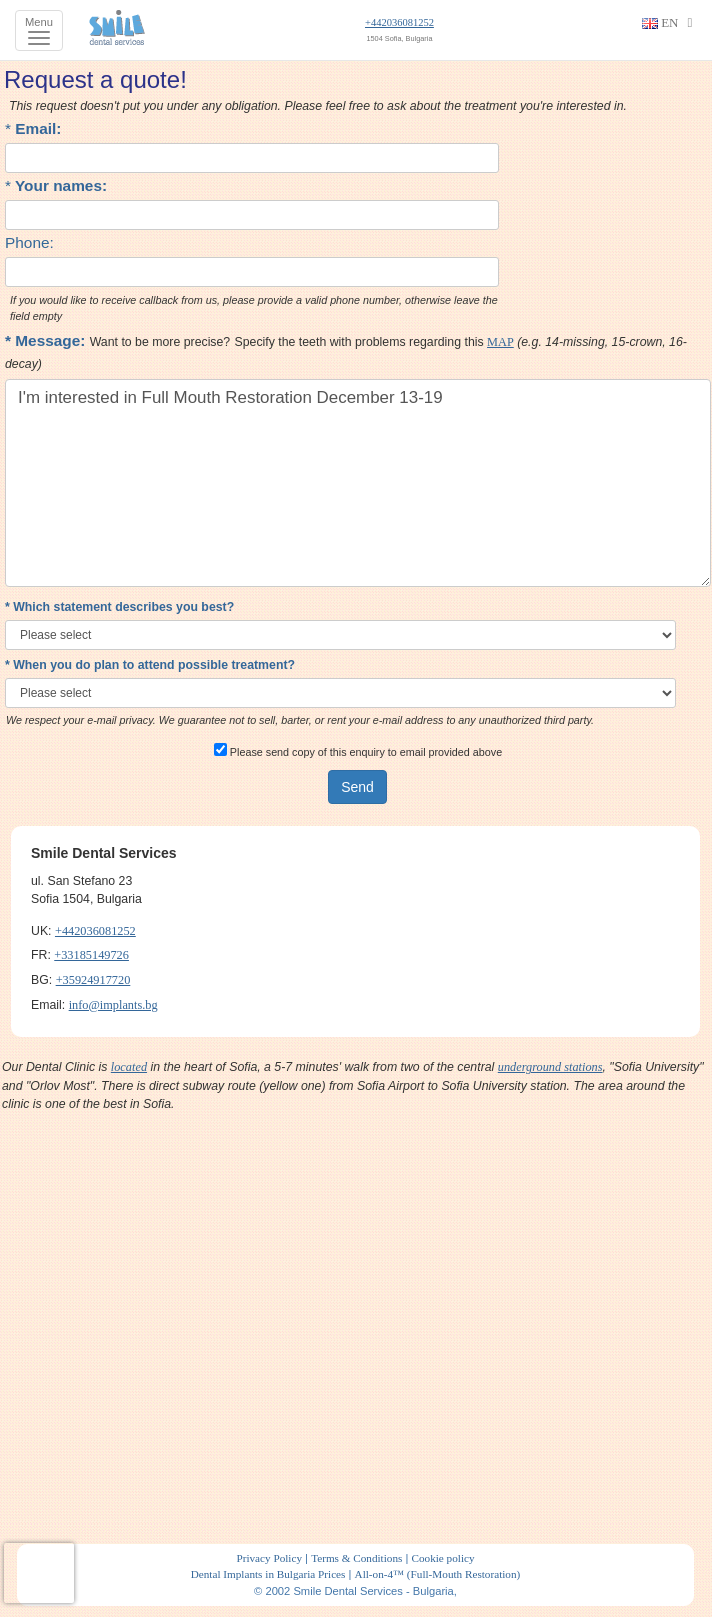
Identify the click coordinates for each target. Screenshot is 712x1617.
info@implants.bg (113, 1005)
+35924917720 (93, 980)
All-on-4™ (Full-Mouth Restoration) (438, 1574)
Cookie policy (442, 1558)
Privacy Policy (269, 1558)
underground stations (550, 1067)
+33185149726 (91, 955)
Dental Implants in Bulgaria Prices (268, 1574)
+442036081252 (399, 22)
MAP (500, 342)
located (129, 1067)
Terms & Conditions (356, 1558)
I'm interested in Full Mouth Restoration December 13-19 (358, 483)
